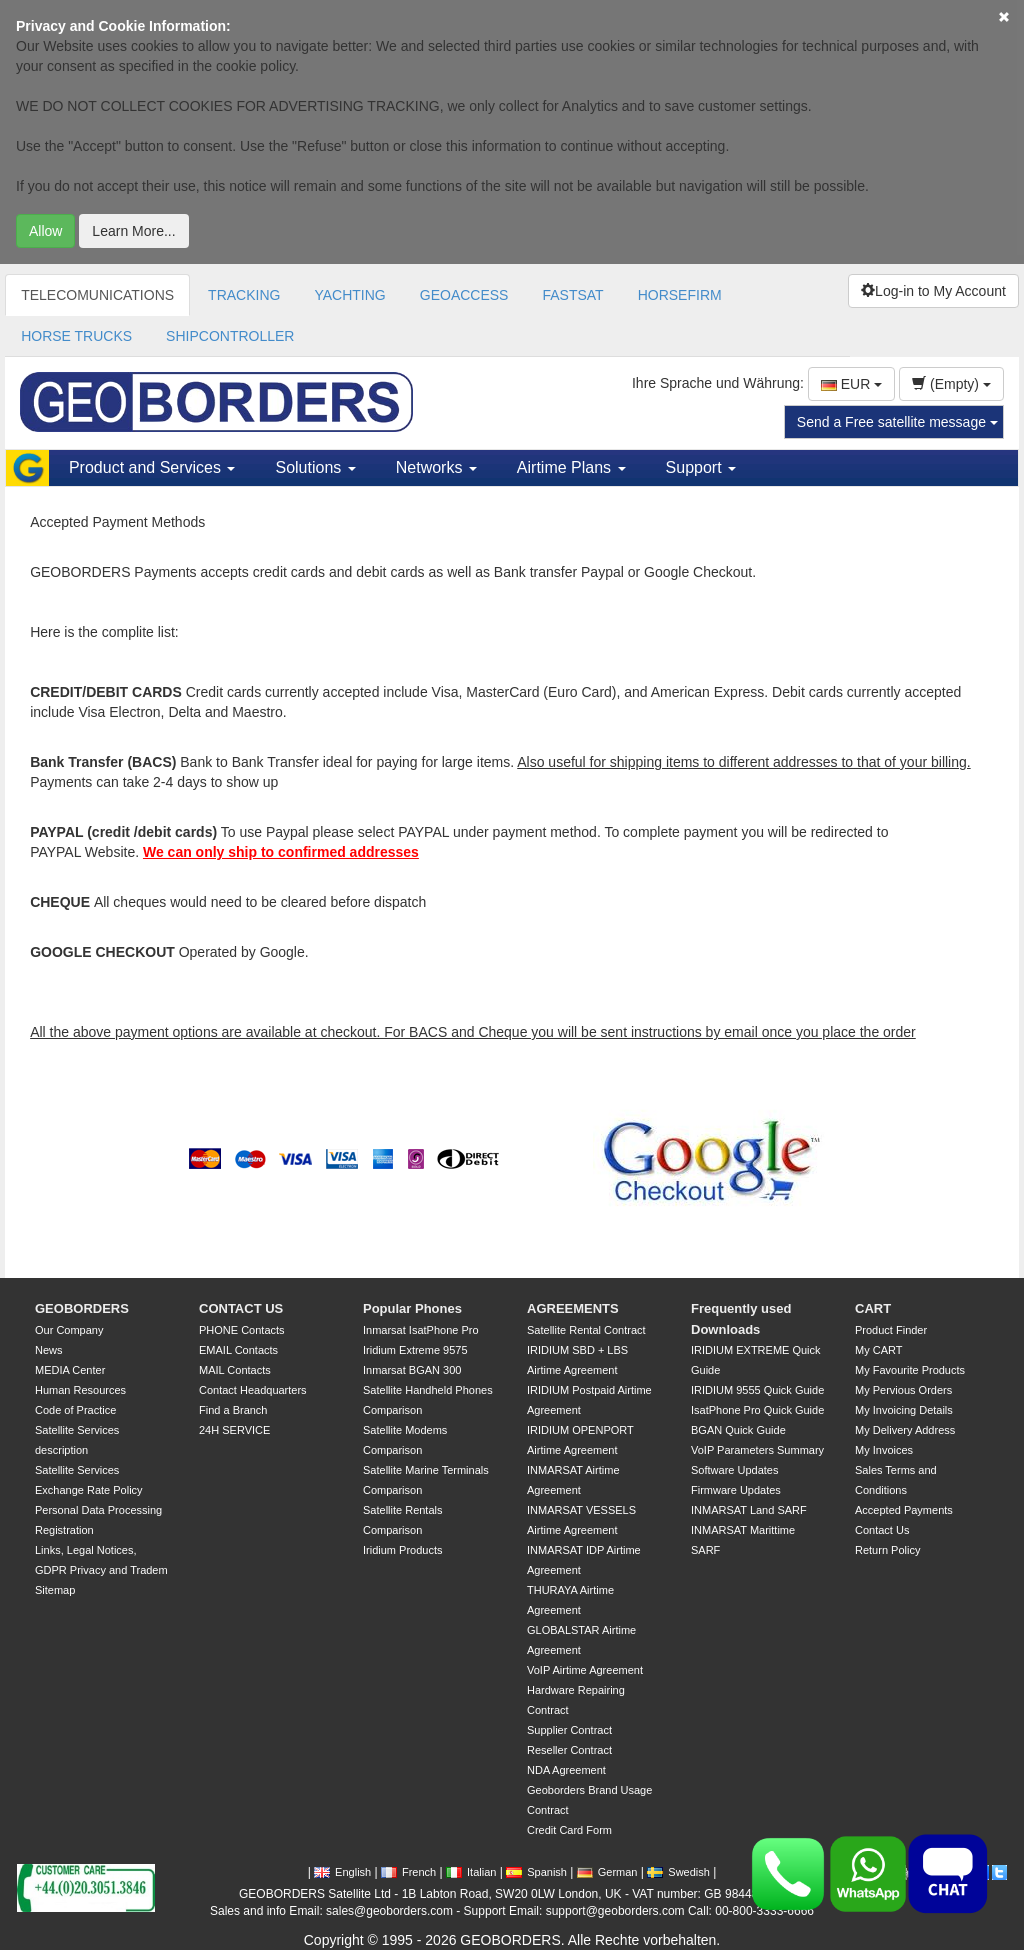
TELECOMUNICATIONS (97, 295)
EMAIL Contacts (238, 1350)
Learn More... (133, 231)
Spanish (536, 1872)
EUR (851, 384)
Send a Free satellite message (897, 422)
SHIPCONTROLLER (230, 336)
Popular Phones (412, 1308)
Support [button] (701, 467)
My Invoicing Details (904, 1410)
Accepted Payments (904, 1510)
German (607, 1872)
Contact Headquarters (253, 1390)
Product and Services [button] (152, 467)
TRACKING (244, 295)
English (342, 1872)
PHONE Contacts (242, 1330)
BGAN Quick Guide (738, 1430)
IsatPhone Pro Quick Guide (757, 1410)
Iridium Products (402, 1550)
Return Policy (887, 1550)
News (49, 1350)
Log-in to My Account (933, 291)
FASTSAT (572, 295)
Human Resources (80, 1390)
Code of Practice (75, 1410)
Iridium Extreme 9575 (415, 1350)
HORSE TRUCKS (76, 336)
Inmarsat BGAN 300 (412, 1370)
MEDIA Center (70, 1370)
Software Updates (734, 1470)
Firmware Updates (736, 1490)
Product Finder (891, 1330)
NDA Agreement (566, 1770)
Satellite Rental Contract (586, 1330)
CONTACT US (241, 1308)
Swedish (678, 1872)
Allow (45, 231)
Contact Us (882, 1530)
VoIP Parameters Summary (757, 1450)
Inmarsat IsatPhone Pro (421, 1330)
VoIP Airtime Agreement (585, 1670)
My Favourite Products (910, 1370)
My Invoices (884, 1450)
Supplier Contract (569, 1730)
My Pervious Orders (903, 1390)
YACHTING (349, 295)
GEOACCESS (464, 295)
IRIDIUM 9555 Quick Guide (757, 1390)
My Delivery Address (905, 1430)
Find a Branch (233, 1410)
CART (873, 1308)
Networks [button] (436, 467)
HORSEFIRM (680, 295)
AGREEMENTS (573, 1308)
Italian (471, 1872)
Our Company (69, 1330)
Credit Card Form (569, 1830)
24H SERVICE (234, 1430)
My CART (878, 1350)
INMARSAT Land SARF (749, 1510)
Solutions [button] (315, 467)
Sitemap (55, 1590)
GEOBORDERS (82, 1308)
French (408, 1872)
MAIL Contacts (235, 1370)
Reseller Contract (569, 1750)
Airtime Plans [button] (571, 467)
